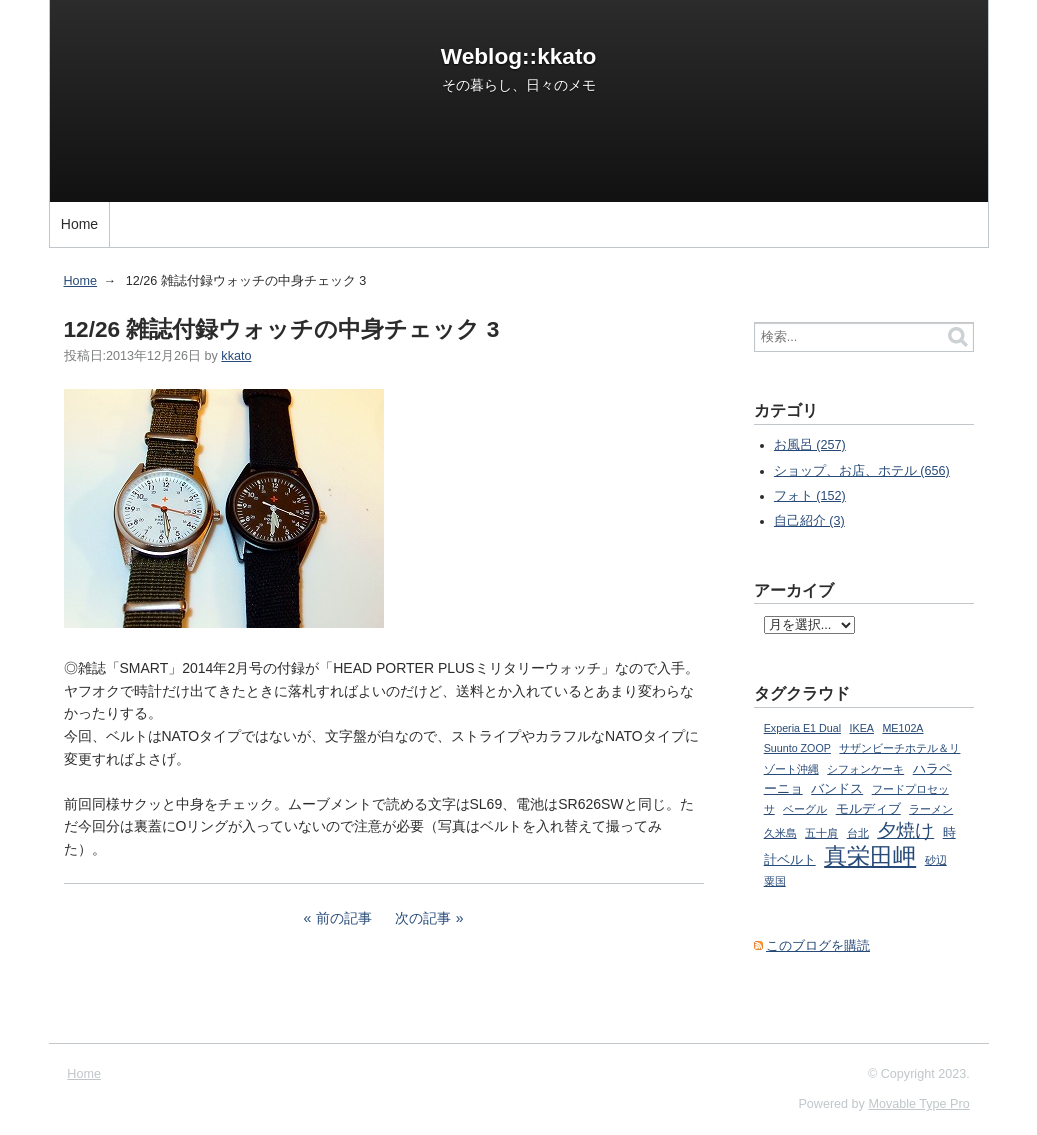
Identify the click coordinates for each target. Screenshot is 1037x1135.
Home (79, 224)
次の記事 (423, 918)
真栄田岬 (870, 856)
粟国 (775, 881)
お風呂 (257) (810, 445)
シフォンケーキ (865, 769)
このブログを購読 (818, 946)
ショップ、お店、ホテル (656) (862, 471)
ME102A (902, 728)
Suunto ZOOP (797, 748)
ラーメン (931, 809)
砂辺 (936, 860)
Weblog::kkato (519, 56)
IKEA (862, 728)
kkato (236, 356)
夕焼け (905, 830)
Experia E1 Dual (802, 728)
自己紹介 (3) (809, 521)
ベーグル (805, 809)
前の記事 (344, 918)
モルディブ (868, 809)
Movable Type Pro (918, 1104)
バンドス (837, 789)
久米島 (780, 833)
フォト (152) (810, 496)
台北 (858, 833)
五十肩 (821, 833)
